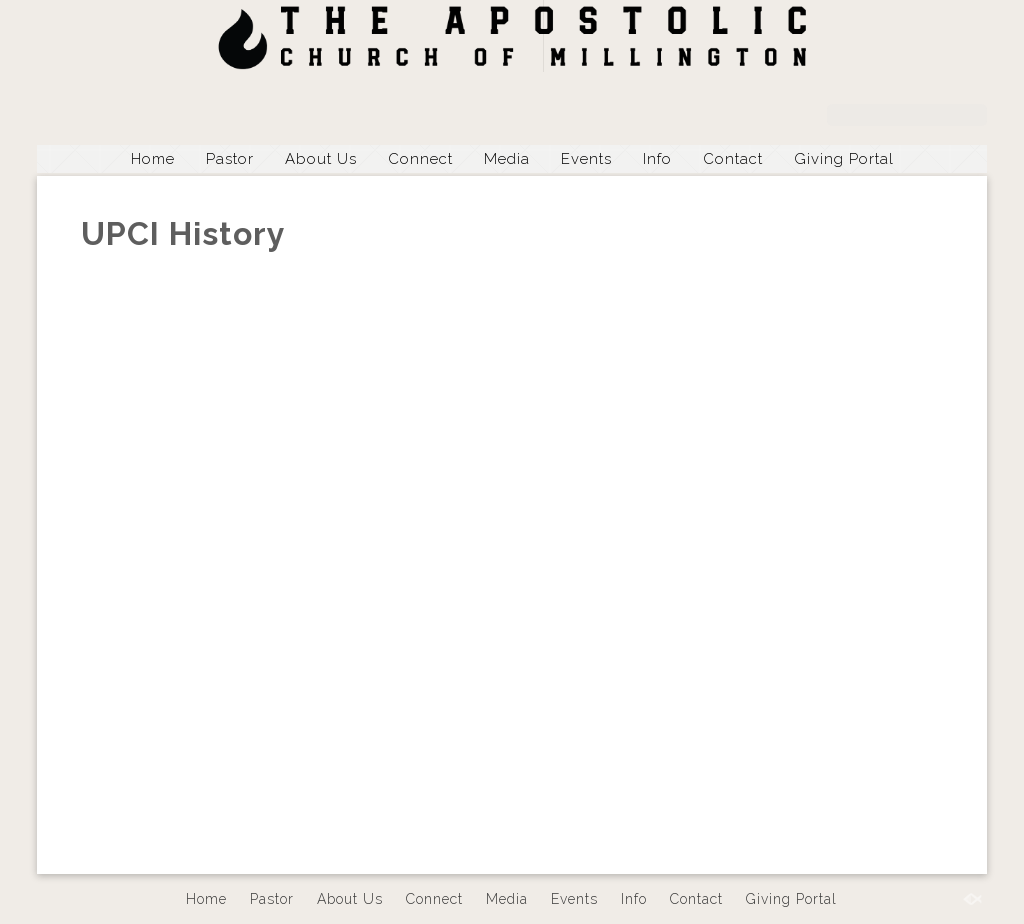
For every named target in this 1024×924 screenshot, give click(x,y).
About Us (321, 159)
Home (153, 159)
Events (586, 159)
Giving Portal (844, 159)
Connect (420, 159)
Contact (733, 159)
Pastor (230, 159)
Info (657, 159)
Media (507, 159)
